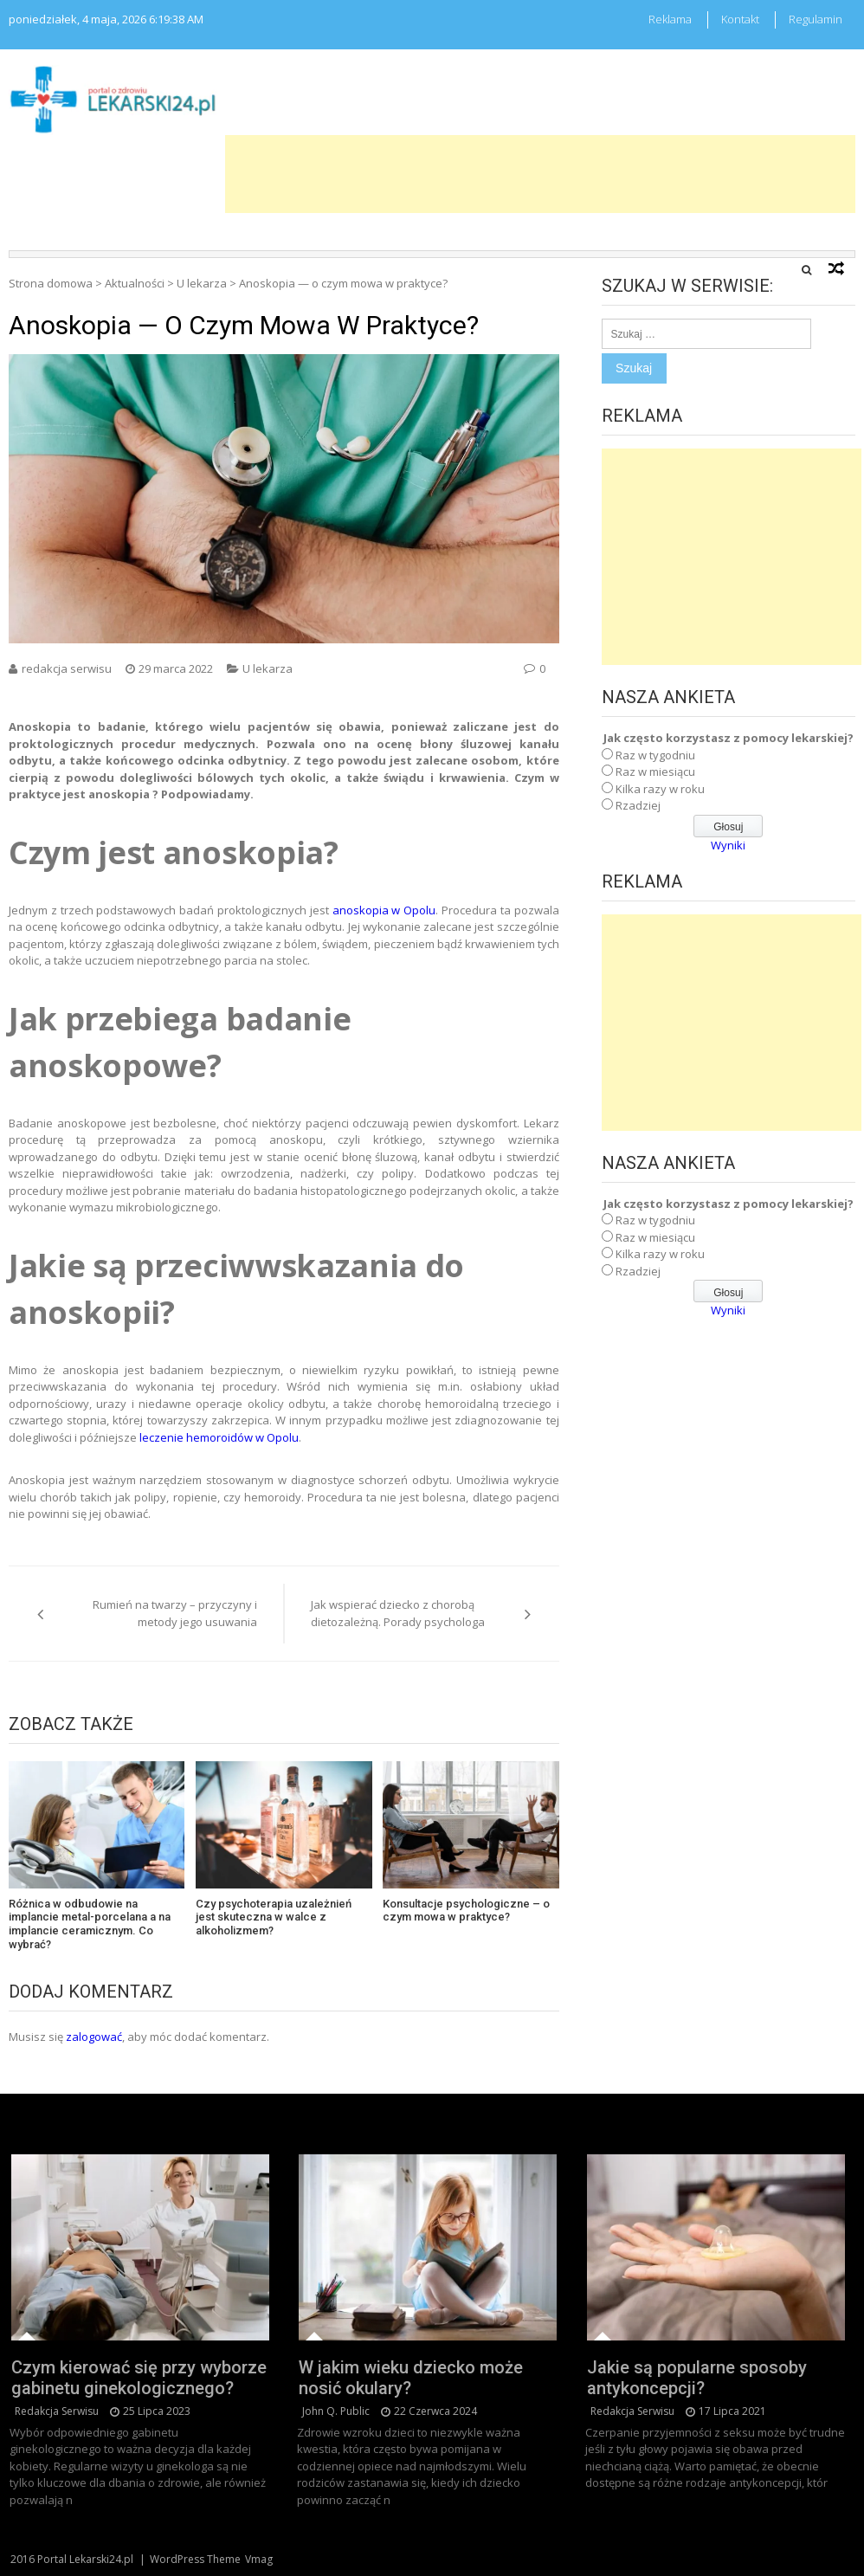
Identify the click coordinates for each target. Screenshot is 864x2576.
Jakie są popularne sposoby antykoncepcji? (697, 2377)
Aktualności (134, 283)
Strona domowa (51, 283)
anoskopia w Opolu (382, 910)
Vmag (259, 2559)
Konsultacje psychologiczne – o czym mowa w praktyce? (466, 1910)
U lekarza (202, 283)
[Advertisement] (540, 174)
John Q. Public (336, 2411)
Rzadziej (638, 805)
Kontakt (740, 19)
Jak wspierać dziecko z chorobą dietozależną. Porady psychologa (398, 1613)
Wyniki (728, 845)
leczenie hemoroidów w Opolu (218, 1437)
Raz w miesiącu (655, 771)
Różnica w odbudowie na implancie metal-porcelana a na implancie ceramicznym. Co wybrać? (90, 1924)
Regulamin (815, 19)
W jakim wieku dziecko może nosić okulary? (411, 2377)
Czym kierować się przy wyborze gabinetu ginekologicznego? (139, 2377)
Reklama (670, 19)
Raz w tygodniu (655, 755)
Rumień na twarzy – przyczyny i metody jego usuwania (175, 1613)
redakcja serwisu (67, 668)
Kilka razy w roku (660, 789)
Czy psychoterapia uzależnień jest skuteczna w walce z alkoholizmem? (273, 1917)
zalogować (94, 2036)
